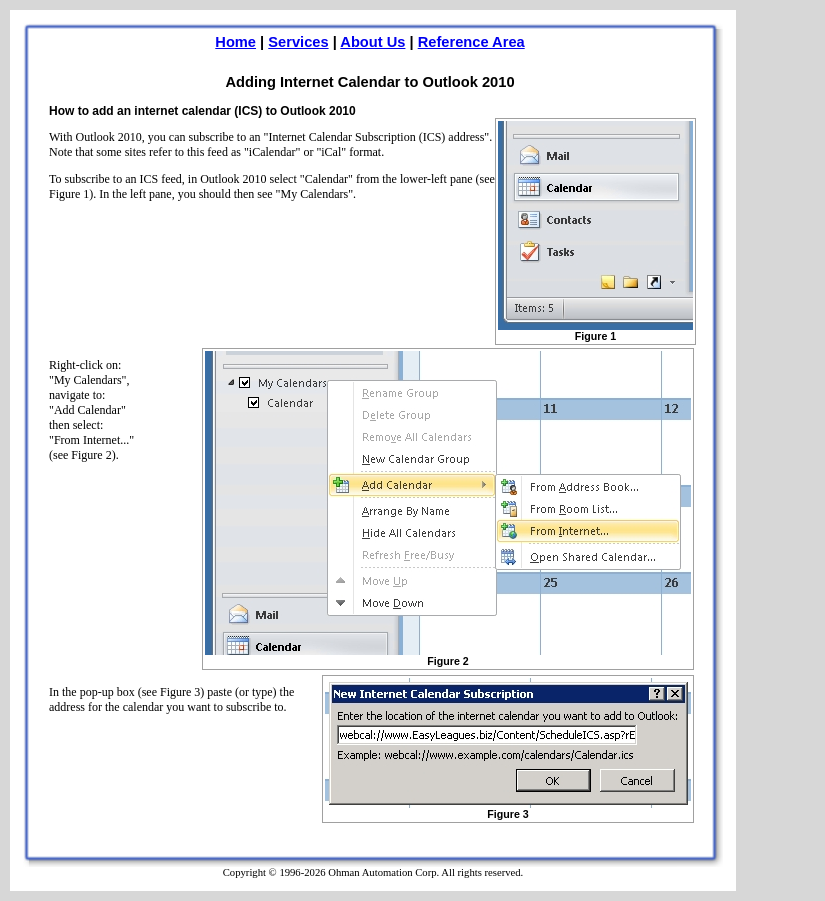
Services (298, 42)
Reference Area (471, 42)
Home (235, 42)
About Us (372, 42)
